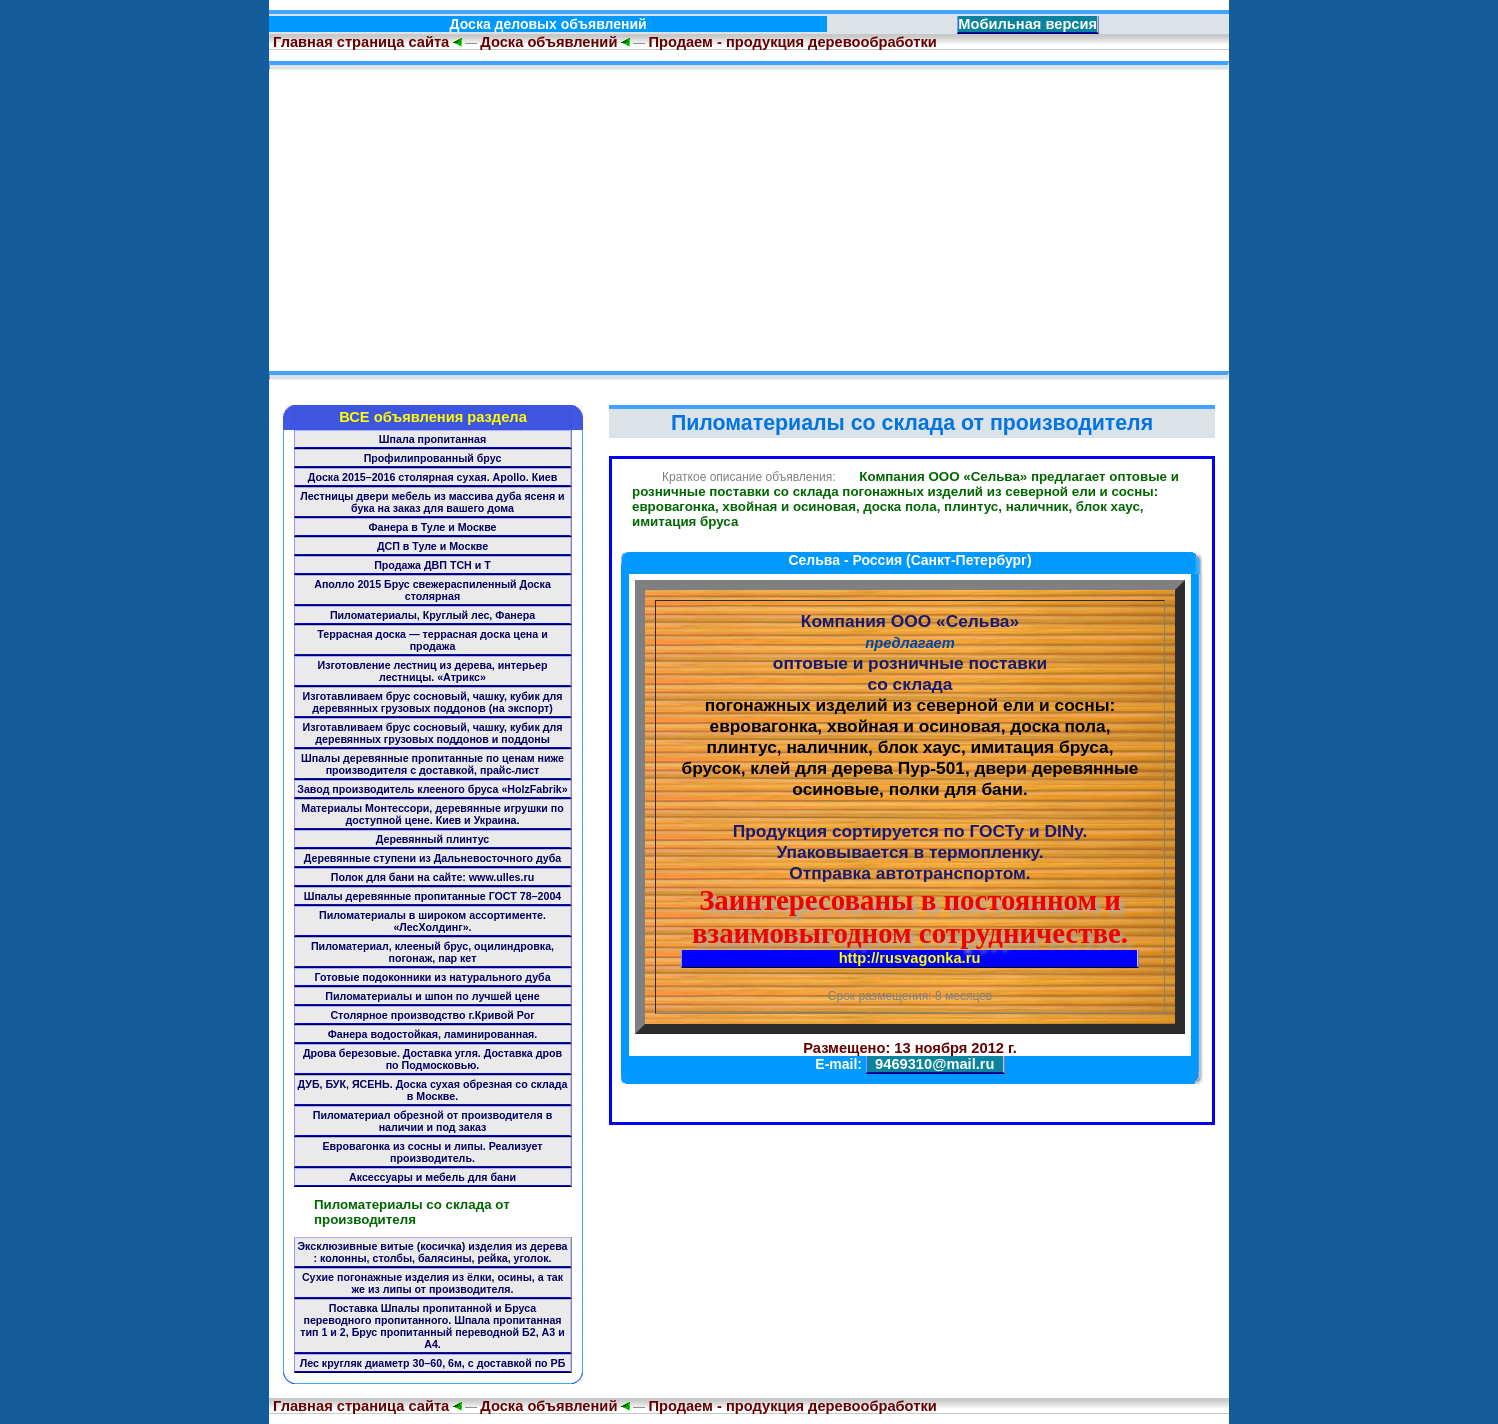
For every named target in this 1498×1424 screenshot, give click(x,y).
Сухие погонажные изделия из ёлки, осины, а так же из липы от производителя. (432, 1283)
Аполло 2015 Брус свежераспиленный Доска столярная (432, 590)
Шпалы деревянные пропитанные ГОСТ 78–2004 (433, 896)
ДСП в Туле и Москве (432, 546)
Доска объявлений (548, 42)
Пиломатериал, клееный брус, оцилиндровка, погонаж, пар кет (432, 952)
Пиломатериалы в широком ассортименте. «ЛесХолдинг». (432, 921)
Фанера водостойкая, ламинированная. (433, 1034)
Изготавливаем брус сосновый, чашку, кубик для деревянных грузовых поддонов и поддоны (433, 733)
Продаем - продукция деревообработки (792, 42)
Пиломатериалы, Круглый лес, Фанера (432, 615)
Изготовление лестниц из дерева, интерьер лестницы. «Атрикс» (433, 671)
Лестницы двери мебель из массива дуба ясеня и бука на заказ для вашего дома (432, 502)
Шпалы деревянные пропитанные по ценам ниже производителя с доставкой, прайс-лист (432, 764)
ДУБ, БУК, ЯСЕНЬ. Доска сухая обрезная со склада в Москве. (433, 1090)
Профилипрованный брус (433, 458)
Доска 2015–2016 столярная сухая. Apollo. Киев (432, 477)
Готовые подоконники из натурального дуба (432, 977)
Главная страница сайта (359, 42)
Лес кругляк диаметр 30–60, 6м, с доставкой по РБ (433, 1363)
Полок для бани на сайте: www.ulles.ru (432, 877)
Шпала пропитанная (432, 439)
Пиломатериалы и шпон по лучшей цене (432, 996)
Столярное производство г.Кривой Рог (432, 1015)
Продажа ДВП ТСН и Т (432, 565)
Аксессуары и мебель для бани (432, 1177)
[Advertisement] (749, 220)
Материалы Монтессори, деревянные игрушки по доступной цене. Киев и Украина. (432, 814)
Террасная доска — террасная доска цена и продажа (432, 640)
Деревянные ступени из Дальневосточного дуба (433, 858)
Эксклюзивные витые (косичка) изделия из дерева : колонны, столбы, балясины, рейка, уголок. (432, 1252)
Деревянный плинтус (432, 839)
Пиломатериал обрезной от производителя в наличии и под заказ (432, 1121)
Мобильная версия (1027, 24)
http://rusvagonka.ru (910, 958)
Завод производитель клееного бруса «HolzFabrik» (432, 789)
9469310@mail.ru (935, 1064)
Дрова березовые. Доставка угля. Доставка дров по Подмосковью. (432, 1059)
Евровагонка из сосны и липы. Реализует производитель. (432, 1152)
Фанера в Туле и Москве (432, 527)
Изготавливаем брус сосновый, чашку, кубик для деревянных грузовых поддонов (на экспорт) (433, 702)
